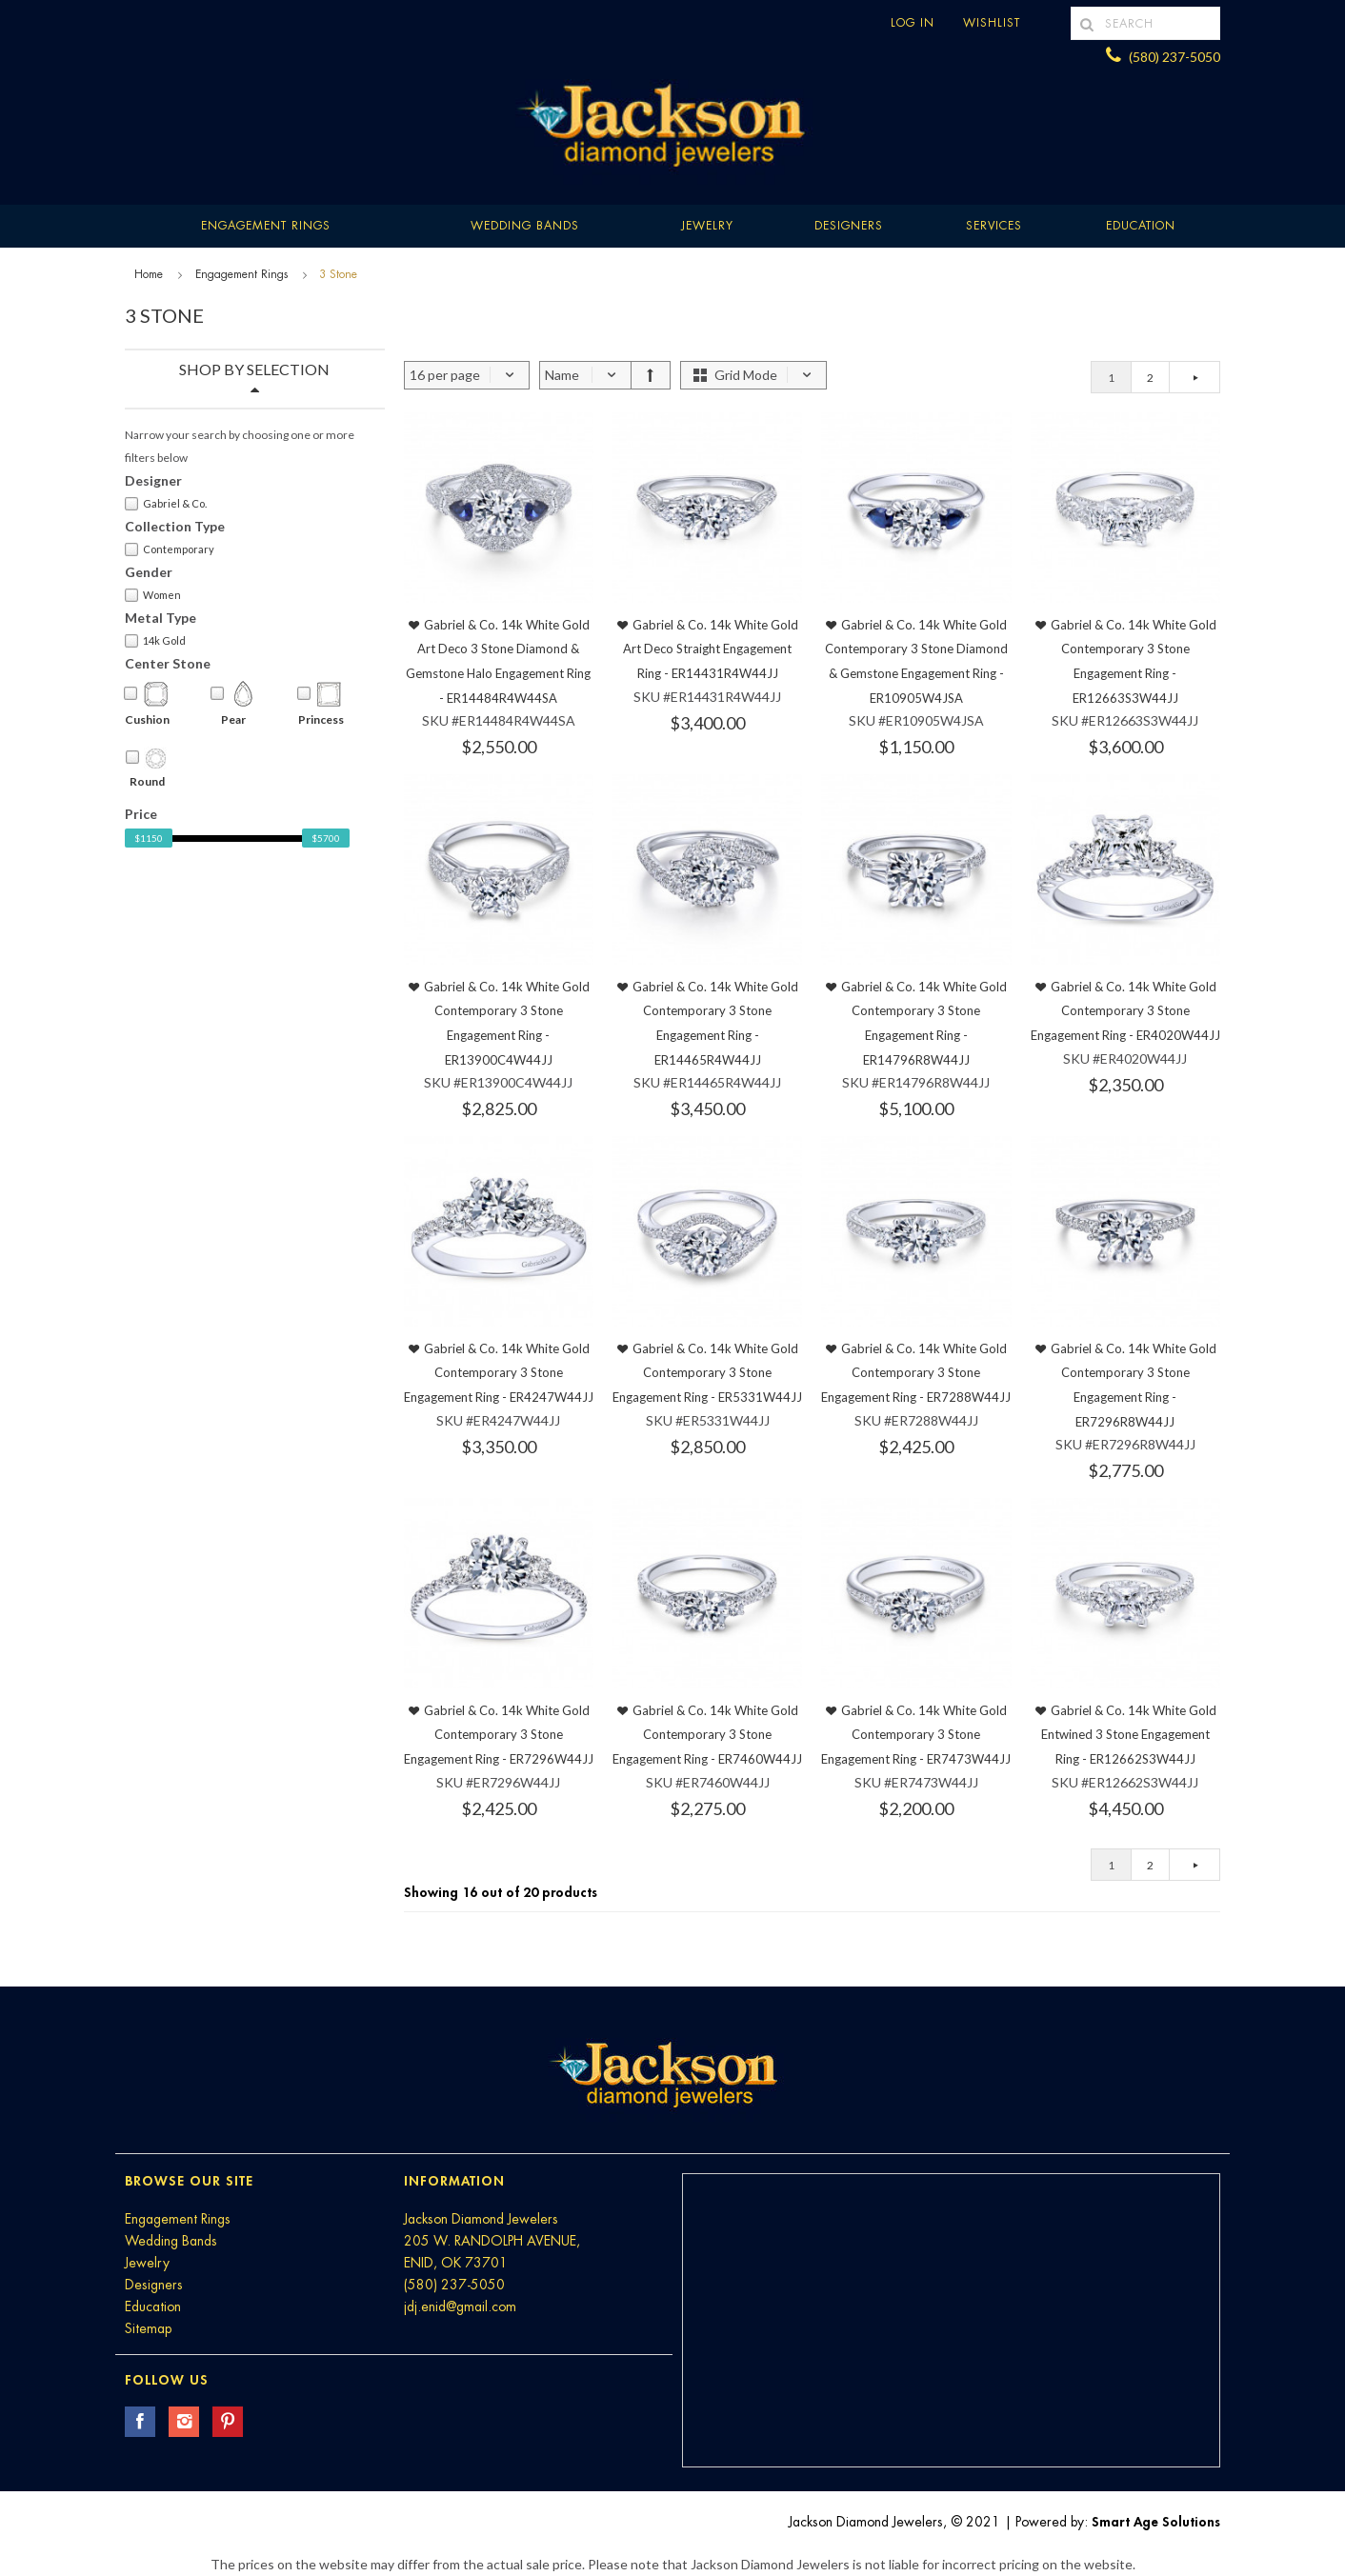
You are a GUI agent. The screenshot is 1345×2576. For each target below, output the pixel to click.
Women (153, 595)
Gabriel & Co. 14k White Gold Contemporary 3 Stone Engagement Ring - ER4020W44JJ (1125, 1011)
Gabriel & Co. (166, 503)
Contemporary (169, 549)
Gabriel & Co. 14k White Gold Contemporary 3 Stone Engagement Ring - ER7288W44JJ (916, 1373)
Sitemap (148, 2328)
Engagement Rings (266, 225)
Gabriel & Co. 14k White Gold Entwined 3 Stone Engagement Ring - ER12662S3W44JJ (1128, 1735)
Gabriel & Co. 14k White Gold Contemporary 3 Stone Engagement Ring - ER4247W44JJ (498, 1373)
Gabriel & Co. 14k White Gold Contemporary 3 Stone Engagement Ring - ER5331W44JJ (707, 1373)
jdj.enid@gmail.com (460, 2306)
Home (148, 274)
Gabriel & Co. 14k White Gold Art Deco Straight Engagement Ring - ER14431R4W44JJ (710, 649)
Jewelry (707, 225)
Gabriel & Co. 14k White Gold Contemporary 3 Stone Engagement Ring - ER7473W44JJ (916, 1735)
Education (153, 2306)
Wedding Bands (525, 225)
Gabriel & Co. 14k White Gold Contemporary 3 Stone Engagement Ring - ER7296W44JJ (498, 1735)
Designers (848, 225)
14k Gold (155, 641)
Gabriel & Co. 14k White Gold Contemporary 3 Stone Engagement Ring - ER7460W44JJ (707, 1735)
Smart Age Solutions (1156, 2521)
